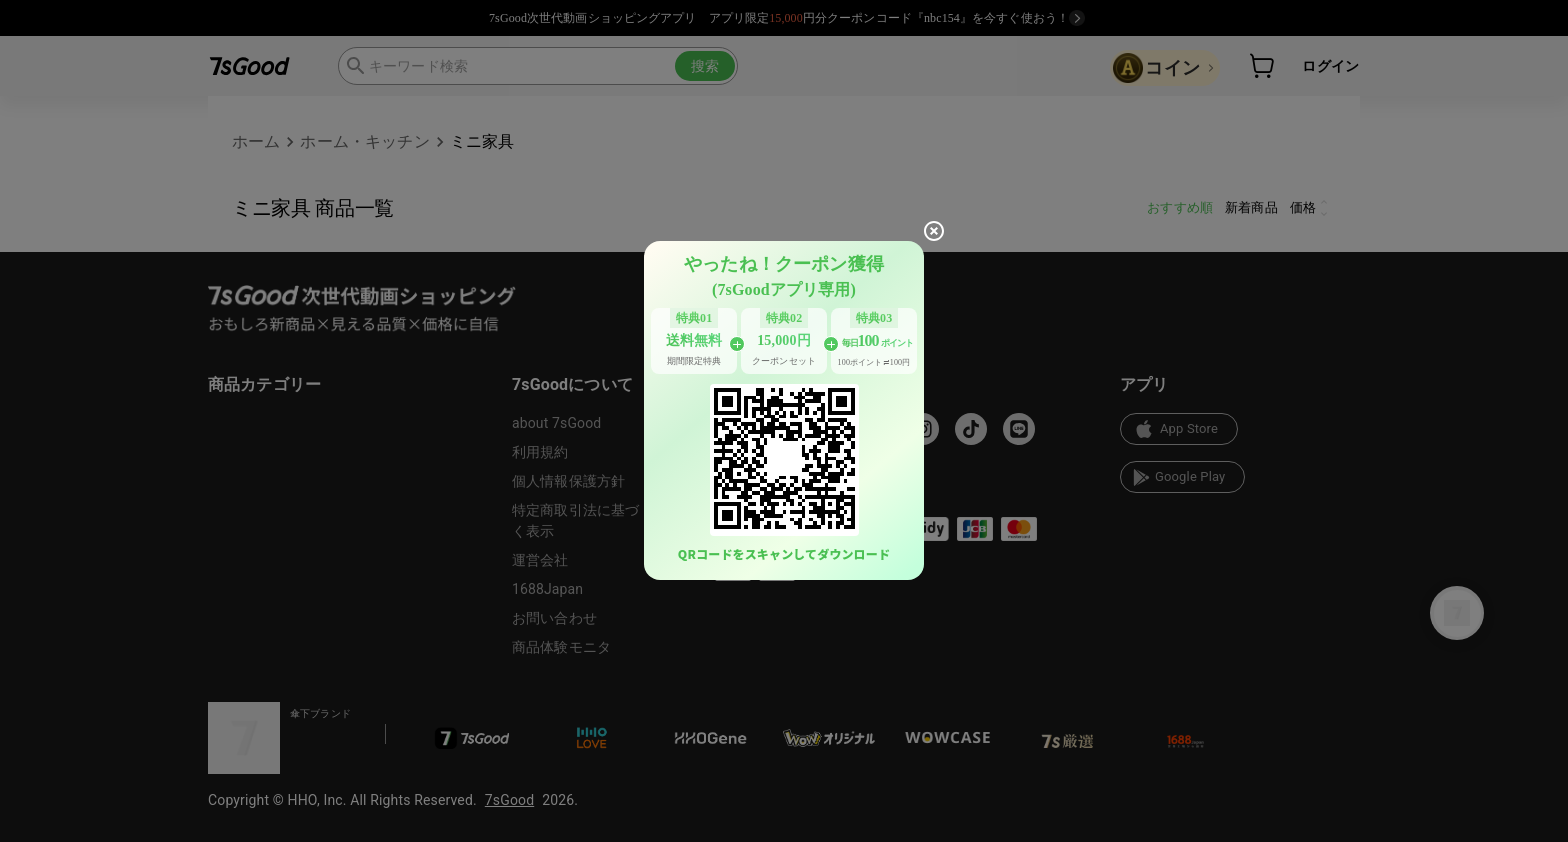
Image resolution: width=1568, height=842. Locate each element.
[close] (934, 231)
